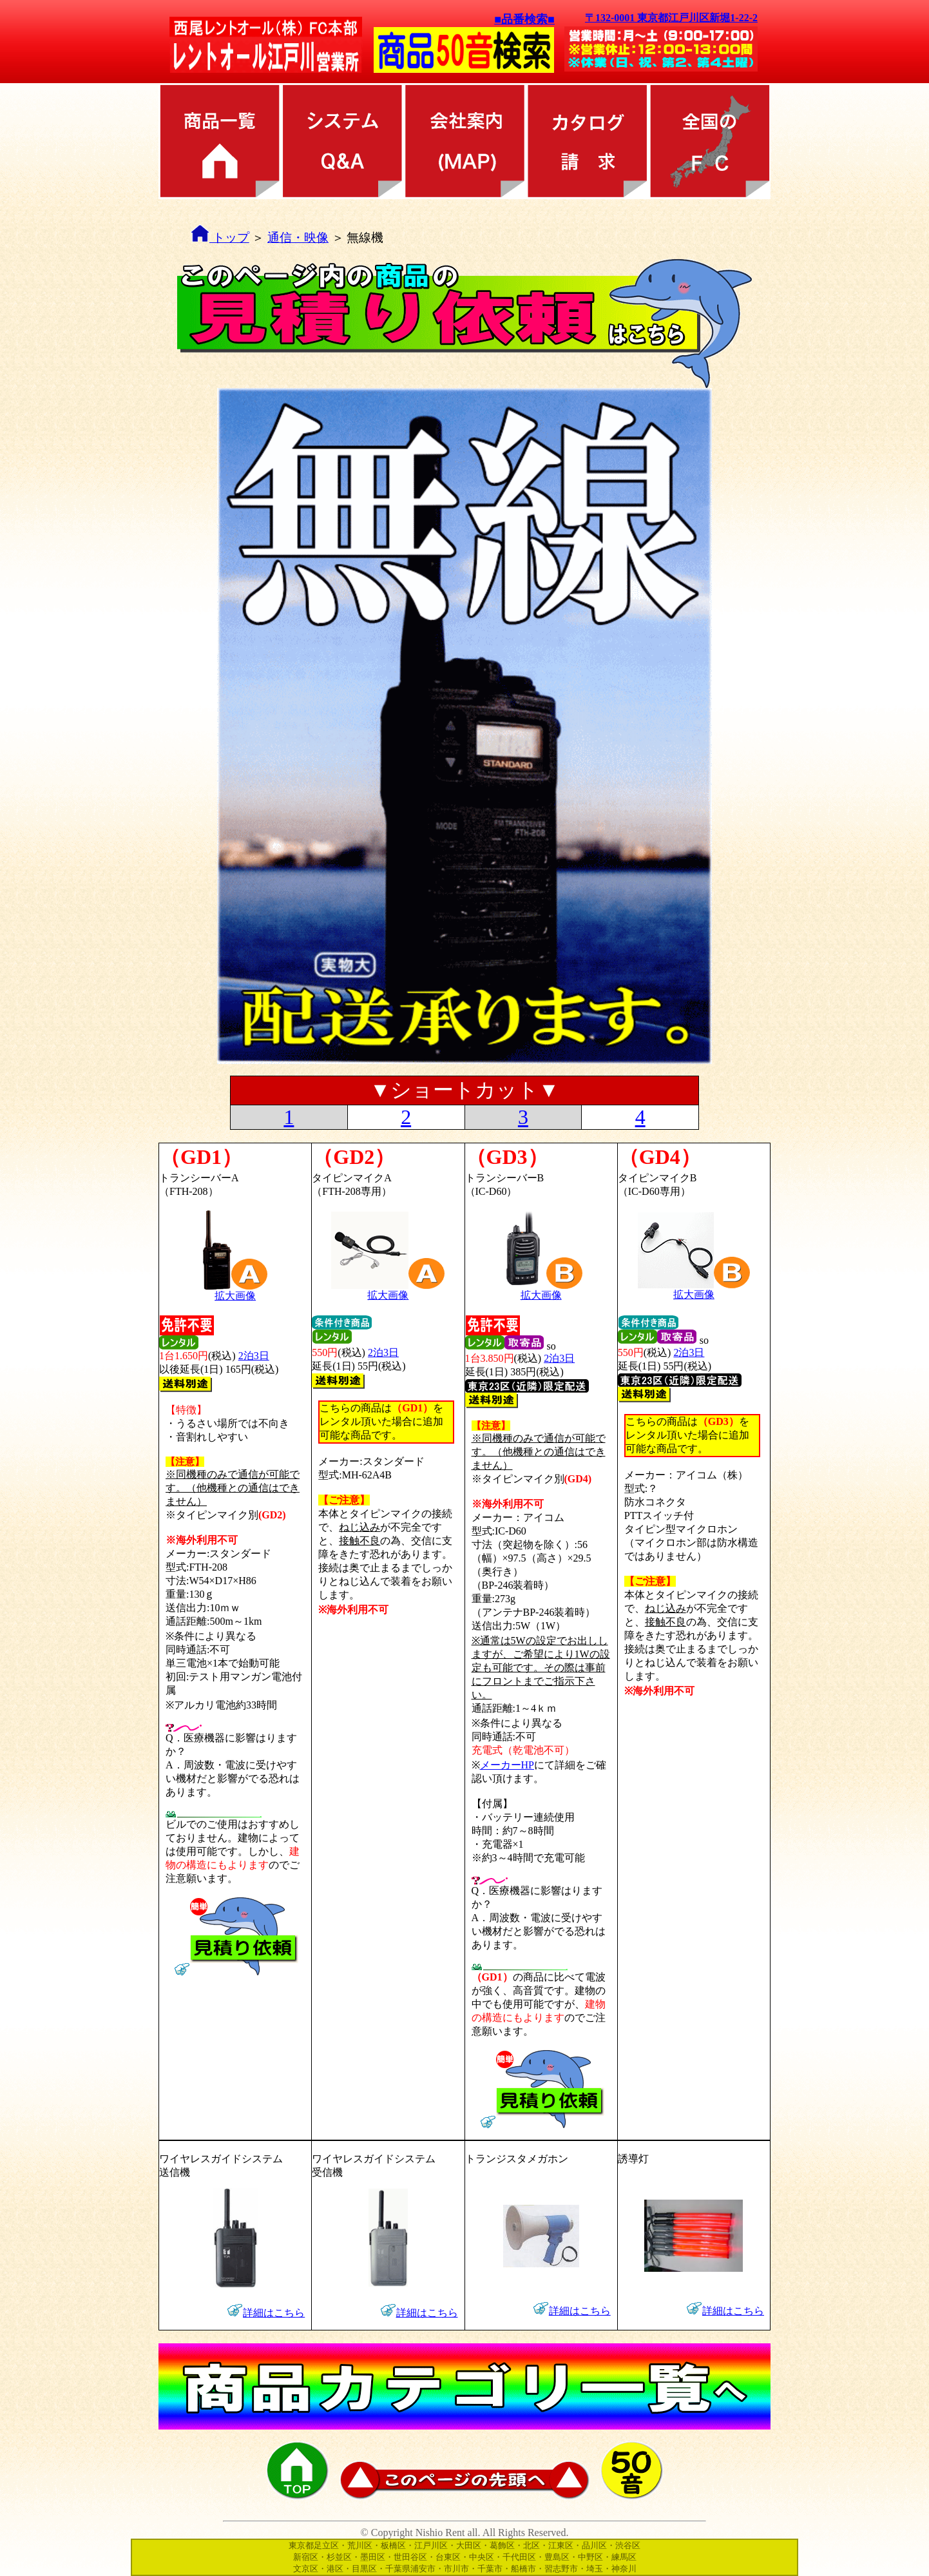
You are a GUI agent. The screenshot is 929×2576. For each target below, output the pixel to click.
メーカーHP (507, 1764)
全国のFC (709, 141)
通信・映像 (298, 237)
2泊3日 (253, 1355)
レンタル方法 (342, 141)
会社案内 (464, 141)
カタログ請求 (587, 141)
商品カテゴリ (219, 141)
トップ (220, 237)
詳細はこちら (274, 2312)
